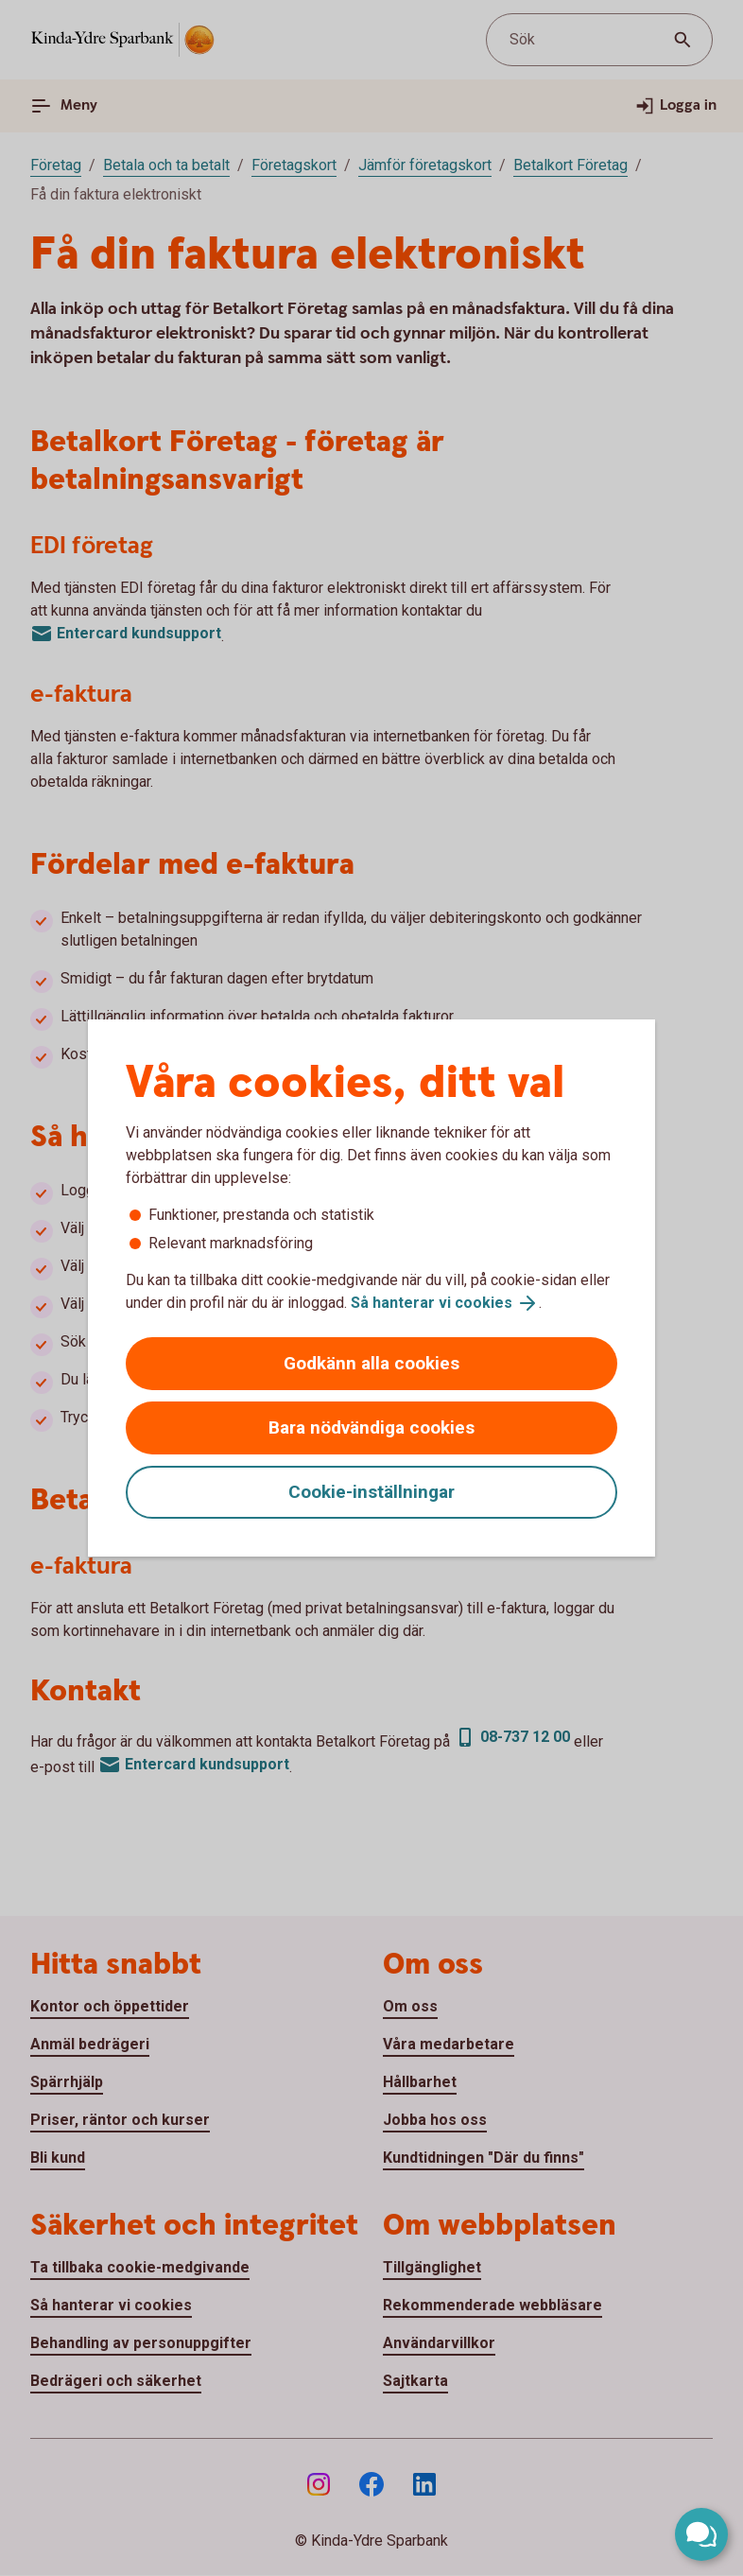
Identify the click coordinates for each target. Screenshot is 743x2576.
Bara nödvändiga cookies (371, 1427)
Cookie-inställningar (371, 1492)
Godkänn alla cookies (371, 1363)
